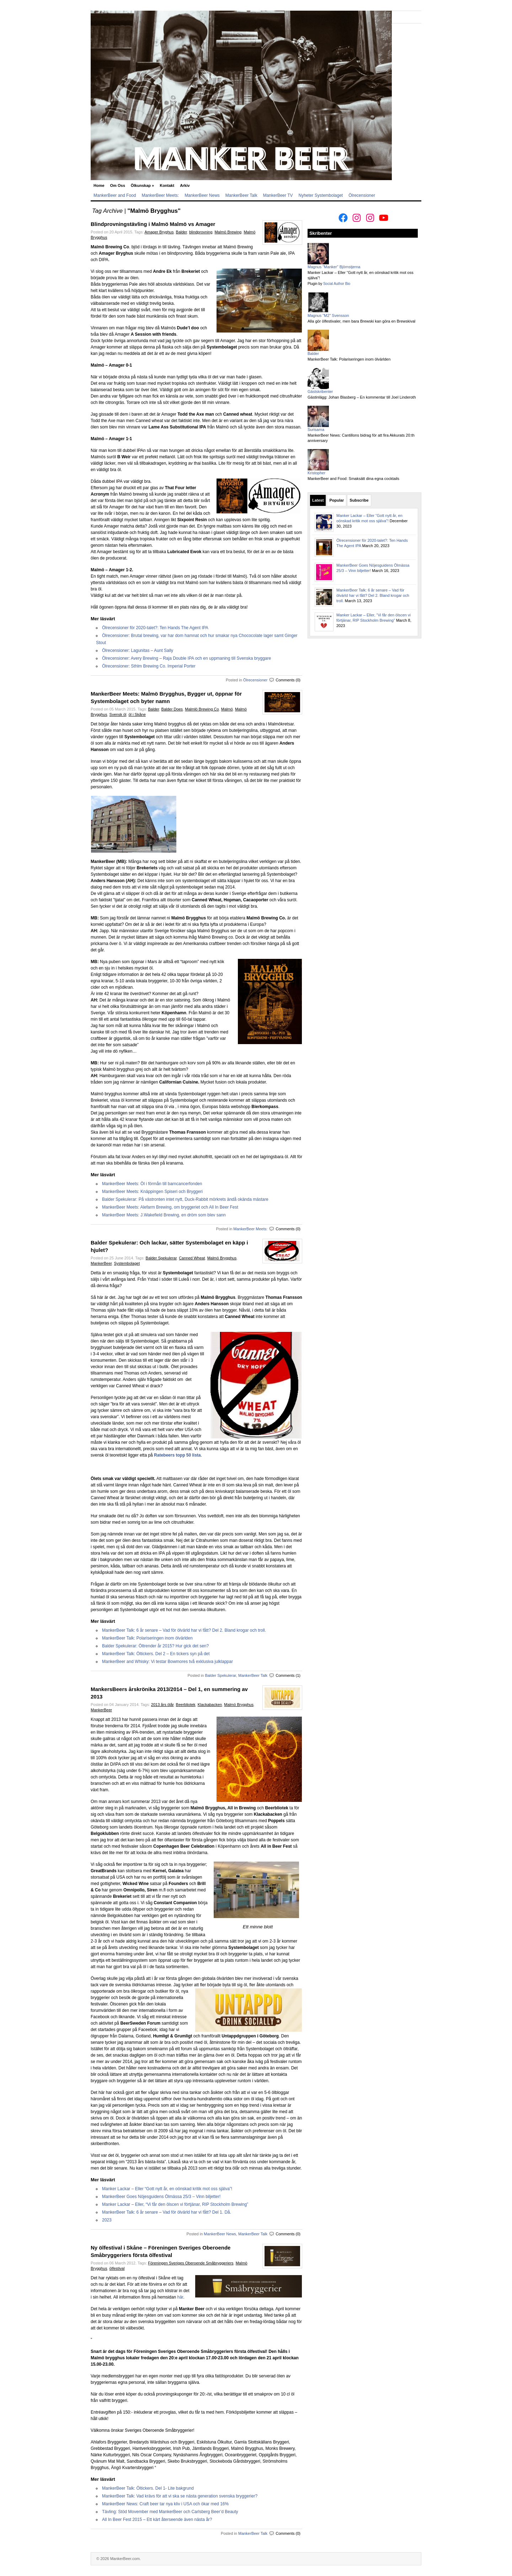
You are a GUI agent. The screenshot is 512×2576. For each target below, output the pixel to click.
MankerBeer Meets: (160, 195)
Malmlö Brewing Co (202, 709)
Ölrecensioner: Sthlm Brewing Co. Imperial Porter (149, 666)
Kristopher (316, 473)
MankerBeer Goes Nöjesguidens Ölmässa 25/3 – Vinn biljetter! (161, 2196)
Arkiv (185, 185)
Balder (181, 232)
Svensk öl (118, 714)
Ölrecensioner (361, 195)
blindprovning (200, 232)
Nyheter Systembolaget (320, 195)
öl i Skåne (136, 714)
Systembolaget (127, 1263)
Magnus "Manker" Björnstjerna (334, 267)
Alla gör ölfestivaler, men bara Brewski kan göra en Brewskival (361, 321)
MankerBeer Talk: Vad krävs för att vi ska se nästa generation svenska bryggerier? (179, 2496)
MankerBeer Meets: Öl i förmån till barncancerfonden (152, 1183)
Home (99, 185)
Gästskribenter (320, 391)
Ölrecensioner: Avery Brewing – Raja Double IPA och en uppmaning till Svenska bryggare (186, 658)
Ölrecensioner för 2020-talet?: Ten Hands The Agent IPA (155, 627)
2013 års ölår (162, 1704)
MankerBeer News (202, 195)
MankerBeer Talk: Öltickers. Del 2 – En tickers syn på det (156, 1653)
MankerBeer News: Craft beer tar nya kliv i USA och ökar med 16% (165, 2503)
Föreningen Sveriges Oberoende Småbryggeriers (190, 2263)
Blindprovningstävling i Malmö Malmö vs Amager (153, 224)
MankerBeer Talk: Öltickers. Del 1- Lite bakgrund (148, 2488)
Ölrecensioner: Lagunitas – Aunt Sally (137, 650)
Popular (336, 500)
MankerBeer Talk (241, 195)
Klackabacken (210, 1704)
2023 (107, 2220)
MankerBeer (101, 1263)
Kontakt (167, 185)
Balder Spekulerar (161, 1258)
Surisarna (316, 429)
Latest (318, 500)
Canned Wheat (192, 1258)
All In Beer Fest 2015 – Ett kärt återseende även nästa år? (157, 2519)
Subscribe (359, 500)
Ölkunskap (142, 185)
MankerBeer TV (278, 195)
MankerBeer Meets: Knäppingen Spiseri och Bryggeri (152, 1191)
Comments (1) (288, 1675)
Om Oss (117, 185)
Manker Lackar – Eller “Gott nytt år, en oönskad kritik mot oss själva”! (167, 2188)
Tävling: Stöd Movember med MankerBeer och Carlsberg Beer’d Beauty (170, 2511)
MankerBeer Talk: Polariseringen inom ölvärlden (147, 1638)
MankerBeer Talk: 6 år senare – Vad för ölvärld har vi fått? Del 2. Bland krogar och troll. (184, 1630)
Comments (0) (288, 680)
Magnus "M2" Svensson (328, 315)
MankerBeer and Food (115, 195)
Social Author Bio (336, 284)
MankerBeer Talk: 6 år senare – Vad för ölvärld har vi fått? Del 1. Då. (166, 2212)
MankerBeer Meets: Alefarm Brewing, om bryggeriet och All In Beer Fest (170, 1207)
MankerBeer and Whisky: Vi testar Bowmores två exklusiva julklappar (167, 1661)
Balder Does (172, 709)
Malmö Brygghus (222, 1258)
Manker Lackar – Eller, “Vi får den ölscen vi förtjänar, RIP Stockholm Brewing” (175, 2204)
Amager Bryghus (159, 232)
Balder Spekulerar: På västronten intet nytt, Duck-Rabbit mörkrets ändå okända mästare (185, 1199)
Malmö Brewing (227, 232)
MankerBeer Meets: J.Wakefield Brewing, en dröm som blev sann (164, 1215)
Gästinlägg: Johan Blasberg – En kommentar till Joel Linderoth (362, 397)
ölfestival (117, 2268)
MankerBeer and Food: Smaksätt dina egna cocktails (353, 478)
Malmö (227, 709)
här (180, 2297)
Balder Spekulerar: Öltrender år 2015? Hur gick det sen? (155, 1645)
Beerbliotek (186, 1704)
